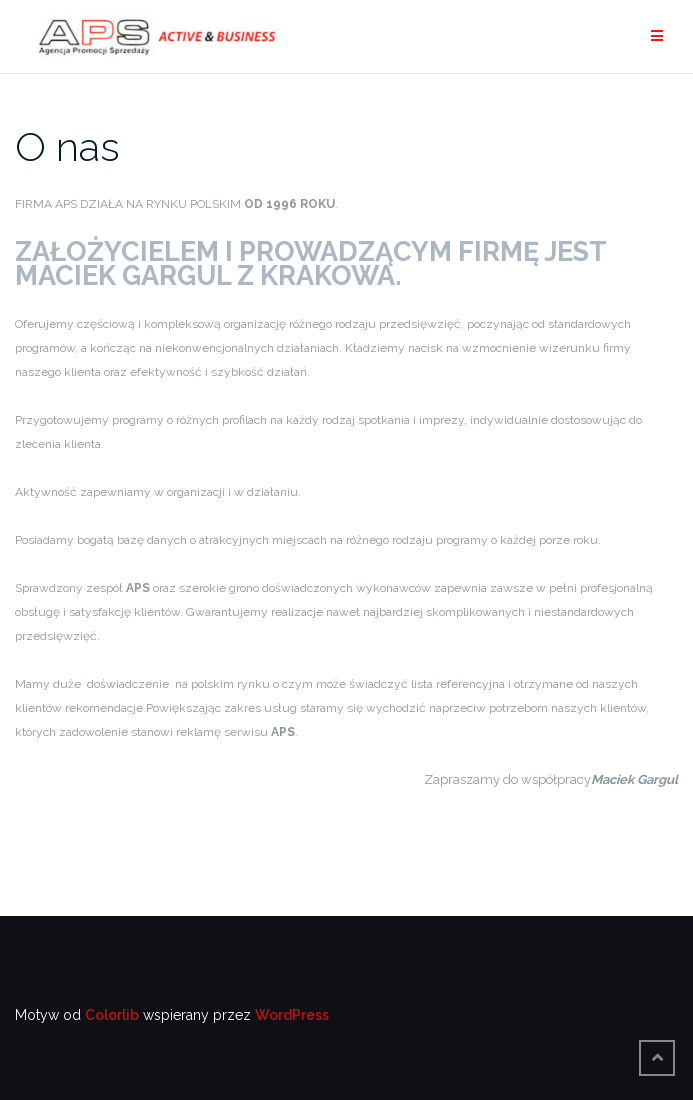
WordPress (292, 1015)
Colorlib (112, 1015)
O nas (67, 146)
